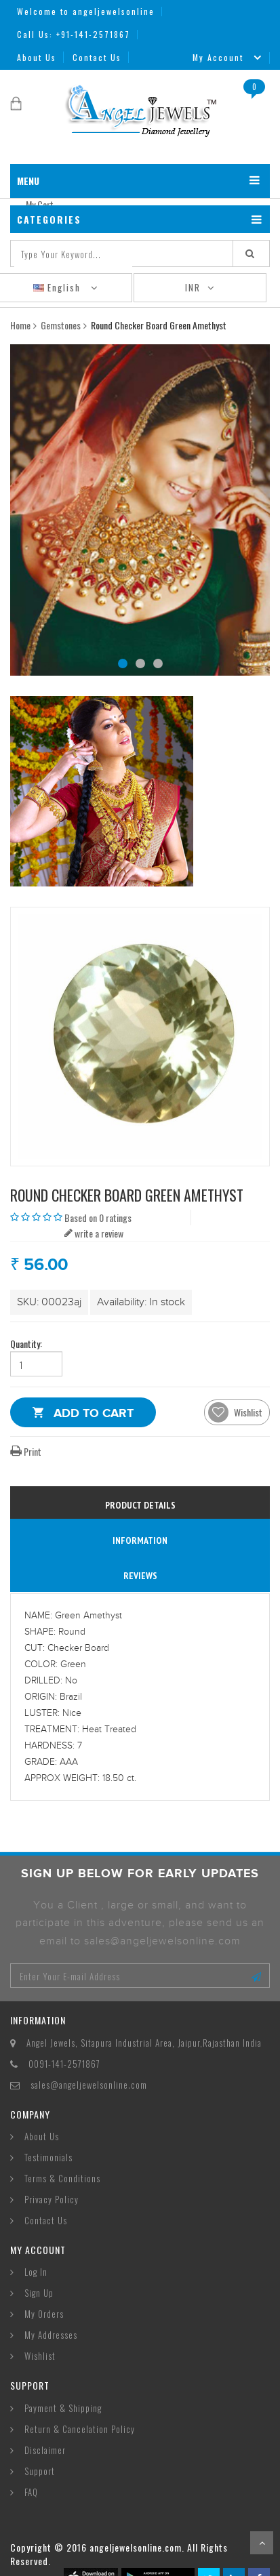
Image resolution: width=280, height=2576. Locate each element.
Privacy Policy (51, 2199)
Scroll (261, 2542)
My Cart (40, 204)
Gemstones (61, 325)
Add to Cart (94, 1415)
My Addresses (50, 2335)
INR (193, 287)
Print (25, 1451)
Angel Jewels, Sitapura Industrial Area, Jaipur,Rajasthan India (144, 2042)
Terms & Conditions (62, 2178)
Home (20, 325)
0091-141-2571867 (64, 2063)
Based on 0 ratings (98, 1217)
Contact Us (97, 57)
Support (39, 2471)
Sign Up (39, 2292)
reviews (140, 1576)
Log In (35, 2271)
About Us (36, 57)
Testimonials (48, 2157)
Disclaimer (45, 2450)
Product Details (140, 1505)
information (140, 1540)
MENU (28, 180)
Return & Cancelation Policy (79, 2429)
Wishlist (40, 2356)
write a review (93, 1233)
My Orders (44, 2314)
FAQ (31, 2492)
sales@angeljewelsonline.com (89, 2084)
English (58, 287)
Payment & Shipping (63, 2408)
